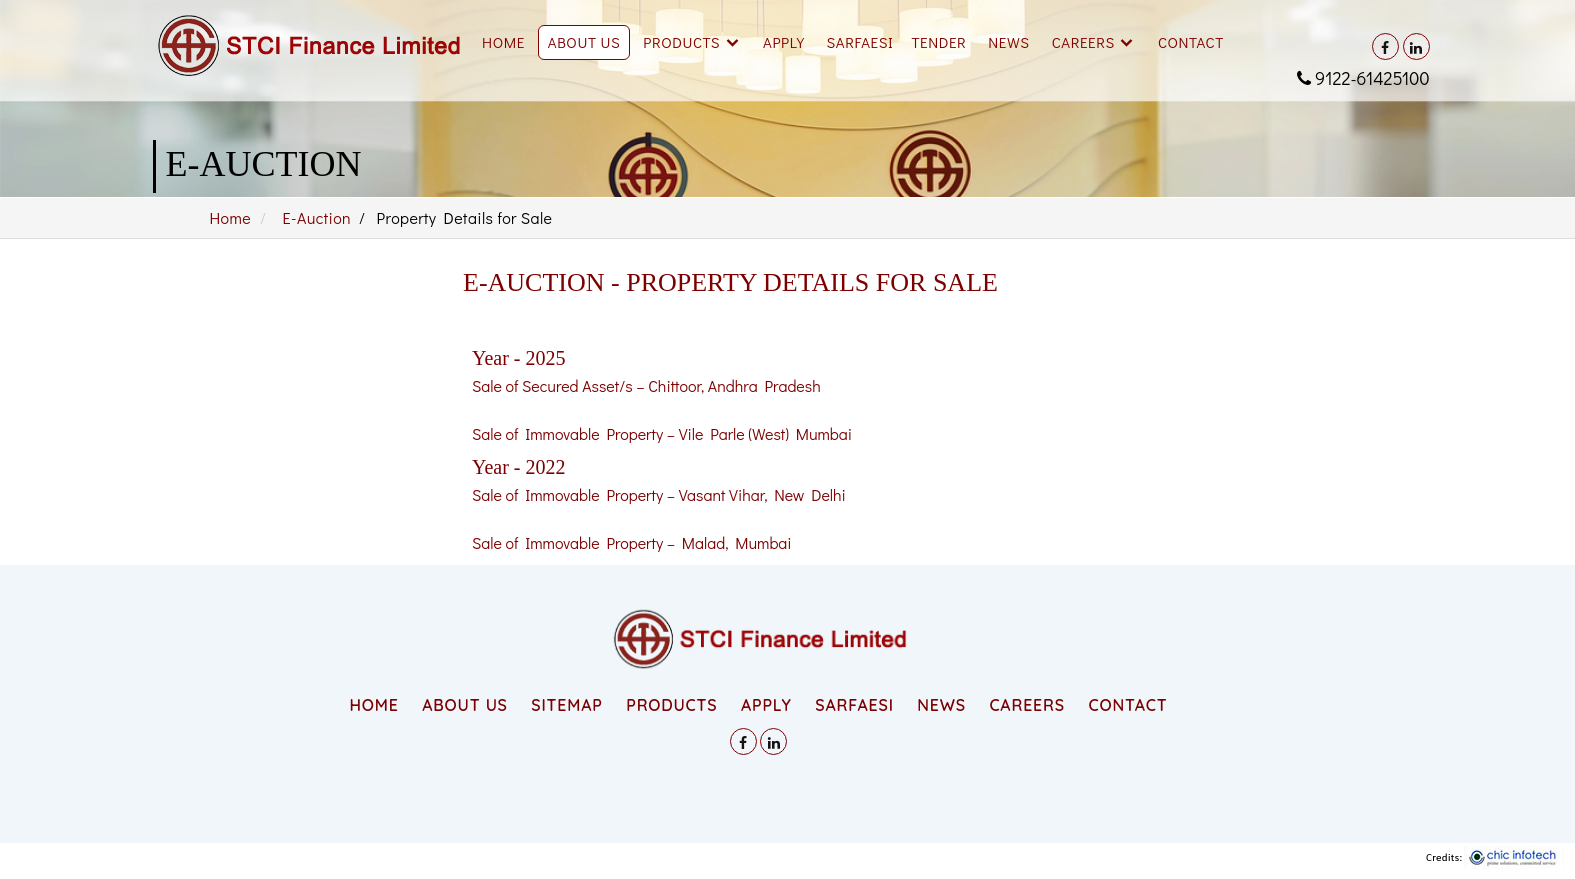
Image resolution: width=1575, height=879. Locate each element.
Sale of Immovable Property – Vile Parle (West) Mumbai (662, 433)
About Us (584, 42)
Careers (1083, 42)
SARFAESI (860, 42)
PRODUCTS (671, 705)
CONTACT (1127, 705)
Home (503, 42)
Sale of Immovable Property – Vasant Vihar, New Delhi (659, 494)
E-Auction (317, 217)
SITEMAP (566, 705)
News (1008, 42)
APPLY (766, 705)
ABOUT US (465, 705)
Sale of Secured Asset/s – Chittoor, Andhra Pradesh (646, 385)
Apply (783, 42)
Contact (1191, 42)
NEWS (941, 705)
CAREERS (1026, 705)
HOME (373, 705)
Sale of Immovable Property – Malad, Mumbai (632, 542)
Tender (938, 42)
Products (681, 42)
